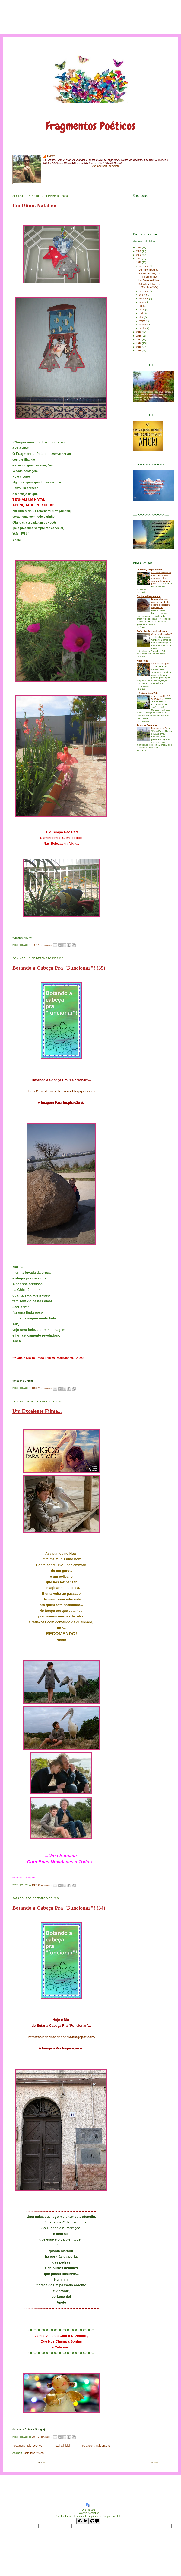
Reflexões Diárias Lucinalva (152, 631)
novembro (144, 291)
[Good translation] (82, 2521)
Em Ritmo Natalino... (148, 270)
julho (141, 306)
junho (142, 309)
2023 (139, 251)
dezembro (144, 266)
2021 (139, 258)
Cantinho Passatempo (148, 596)
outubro (143, 295)
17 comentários (45, 945)
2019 (139, 332)
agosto (142, 302)
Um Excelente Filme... (149, 280)
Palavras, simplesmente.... (151, 569)
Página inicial (62, 2445)
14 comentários (45, 2437)
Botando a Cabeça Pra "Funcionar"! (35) (58, 968)
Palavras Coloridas (147, 725)
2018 (139, 335)
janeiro (142, 328)
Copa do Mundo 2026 (161, 634)
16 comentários (45, 1885)
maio (141, 313)
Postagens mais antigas (96, 2445)
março (142, 321)
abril (141, 317)
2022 (139, 255)
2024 (139, 247)
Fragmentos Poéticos (90, 126)
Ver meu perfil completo (105, 165)
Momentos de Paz (160, 728)
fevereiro (143, 324)
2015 (139, 347)
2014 (139, 350)
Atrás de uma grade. (161, 664)
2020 (139, 262)
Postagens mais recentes (27, 2445)
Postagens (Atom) (33, 2452)
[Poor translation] (94, 2521)
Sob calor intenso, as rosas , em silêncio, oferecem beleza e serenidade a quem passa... (161, 578)
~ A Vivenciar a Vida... (148, 693)
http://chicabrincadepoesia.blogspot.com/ (61, 1091)
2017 (139, 339)
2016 (139, 343)
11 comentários (45, 1388)
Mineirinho (142, 661)
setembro (144, 298)
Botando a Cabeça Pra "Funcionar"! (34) (58, 1908)
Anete (50, 156)
